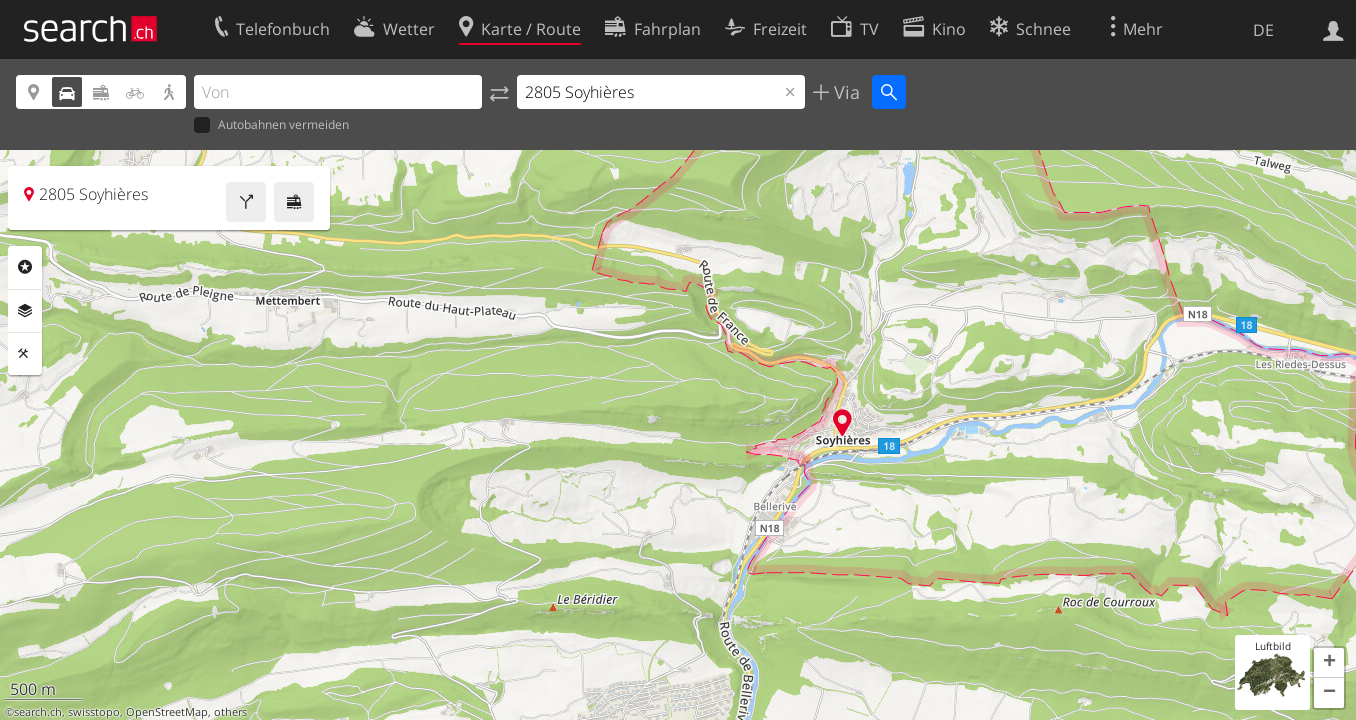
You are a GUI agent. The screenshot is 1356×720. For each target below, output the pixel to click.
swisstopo (94, 712)
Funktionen (25, 354)
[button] (1329, 663)
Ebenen (25, 311)
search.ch (38, 712)
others (230, 712)
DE (1263, 30)
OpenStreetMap (167, 712)
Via (844, 92)
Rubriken (25, 267)
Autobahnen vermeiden (271, 125)
